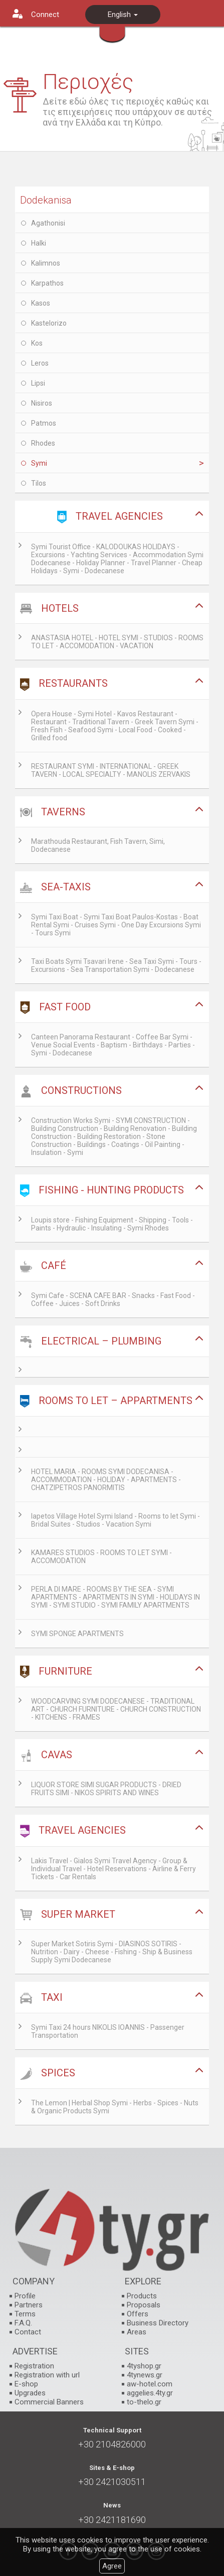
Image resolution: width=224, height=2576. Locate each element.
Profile (25, 2295)
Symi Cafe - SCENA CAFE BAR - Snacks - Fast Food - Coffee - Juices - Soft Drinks (113, 1300)
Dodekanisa (46, 200)
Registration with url (47, 2374)
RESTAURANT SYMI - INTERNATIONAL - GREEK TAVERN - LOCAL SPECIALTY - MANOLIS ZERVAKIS (110, 770)
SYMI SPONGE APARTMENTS (77, 1634)
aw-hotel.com (149, 2383)
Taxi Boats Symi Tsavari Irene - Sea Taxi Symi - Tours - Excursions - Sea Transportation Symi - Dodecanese (116, 965)
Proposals (143, 2304)
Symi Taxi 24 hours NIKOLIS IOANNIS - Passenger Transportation (107, 2031)
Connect (45, 14)
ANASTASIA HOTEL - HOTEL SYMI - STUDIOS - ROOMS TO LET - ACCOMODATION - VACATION (117, 642)
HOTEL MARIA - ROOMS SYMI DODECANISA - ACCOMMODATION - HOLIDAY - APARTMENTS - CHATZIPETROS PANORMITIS (106, 1480)
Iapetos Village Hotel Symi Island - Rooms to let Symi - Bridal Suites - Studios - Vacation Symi (115, 1520)
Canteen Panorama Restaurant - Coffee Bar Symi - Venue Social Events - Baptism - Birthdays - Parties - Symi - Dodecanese (113, 1045)
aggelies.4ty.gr (150, 2392)
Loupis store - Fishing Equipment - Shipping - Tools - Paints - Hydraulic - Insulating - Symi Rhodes (112, 1224)
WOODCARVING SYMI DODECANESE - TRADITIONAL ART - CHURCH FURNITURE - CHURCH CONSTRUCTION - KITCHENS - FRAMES (116, 1709)
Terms (25, 2313)
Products (142, 2295)
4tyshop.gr (144, 2365)
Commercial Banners (49, 2401)
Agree (112, 2565)
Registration (34, 2365)
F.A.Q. (23, 2322)
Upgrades (30, 2392)
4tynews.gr (144, 2374)
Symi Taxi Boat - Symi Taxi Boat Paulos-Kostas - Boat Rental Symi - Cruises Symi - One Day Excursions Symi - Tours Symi (116, 925)
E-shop (26, 2383)
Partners (29, 2304)
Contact (28, 2331)
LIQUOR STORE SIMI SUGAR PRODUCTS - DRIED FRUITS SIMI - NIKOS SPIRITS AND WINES (106, 1789)
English (123, 14)
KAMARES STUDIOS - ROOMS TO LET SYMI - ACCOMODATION (101, 1557)
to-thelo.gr (144, 2401)
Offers (137, 2313)
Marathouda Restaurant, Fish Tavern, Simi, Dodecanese (98, 845)
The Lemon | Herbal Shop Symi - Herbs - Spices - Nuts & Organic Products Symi (114, 2107)
